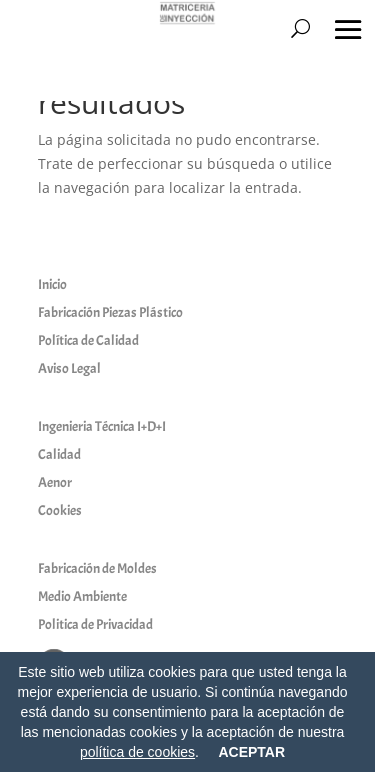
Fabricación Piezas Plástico (110, 312)
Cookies (60, 510)
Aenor (55, 482)
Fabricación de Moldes (97, 568)
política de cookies (137, 752)
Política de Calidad (88, 340)
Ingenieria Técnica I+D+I (102, 426)
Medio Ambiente (82, 596)
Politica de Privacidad (95, 624)
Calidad (59, 454)
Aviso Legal (69, 368)
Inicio (52, 284)
